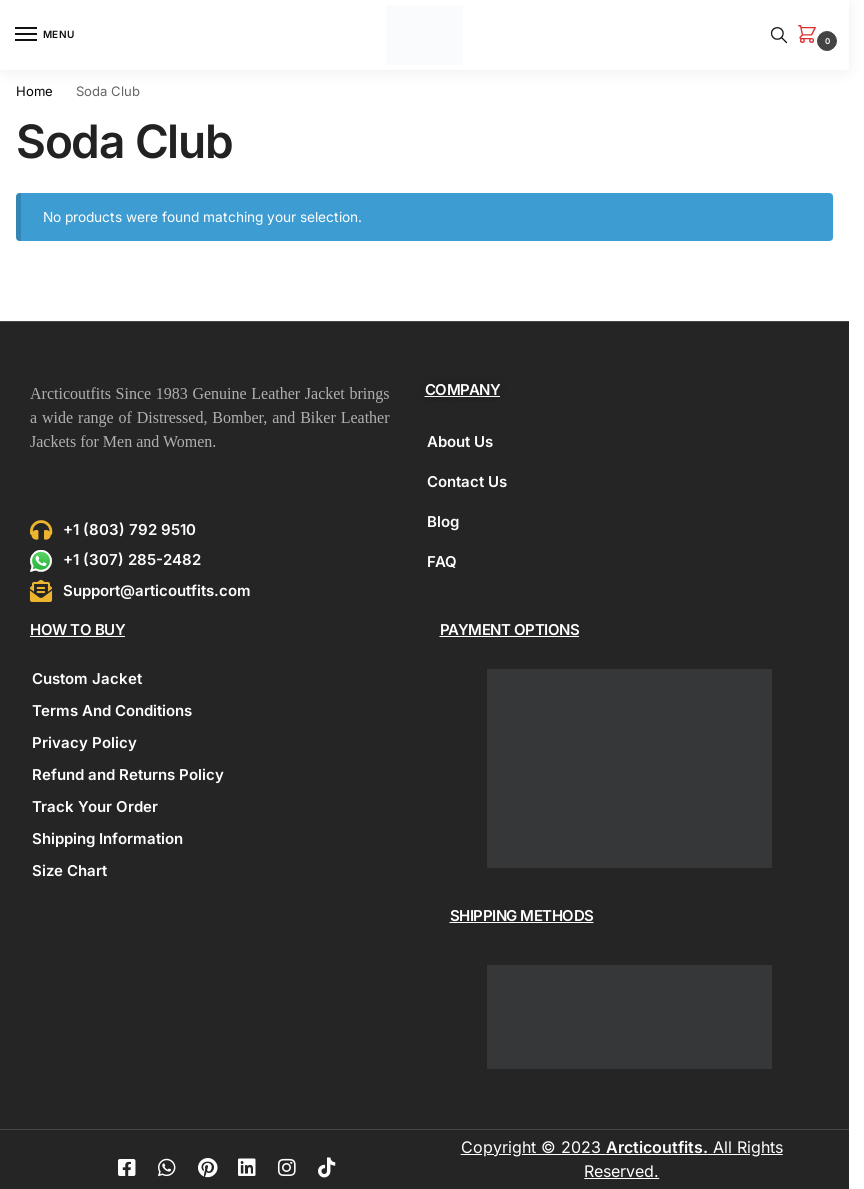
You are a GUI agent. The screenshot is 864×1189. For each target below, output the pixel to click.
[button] (811, 35)
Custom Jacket (87, 678)
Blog (443, 521)
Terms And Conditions (112, 710)
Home (34, 91)
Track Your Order (95, 806)
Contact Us (467, 481)
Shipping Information (107, 838)
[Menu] (45, 35)
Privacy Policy (84, 742)
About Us (460, 441)
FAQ (442, 561)
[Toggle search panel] (779, 35)
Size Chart (69, 870)
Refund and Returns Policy (128, 774)
